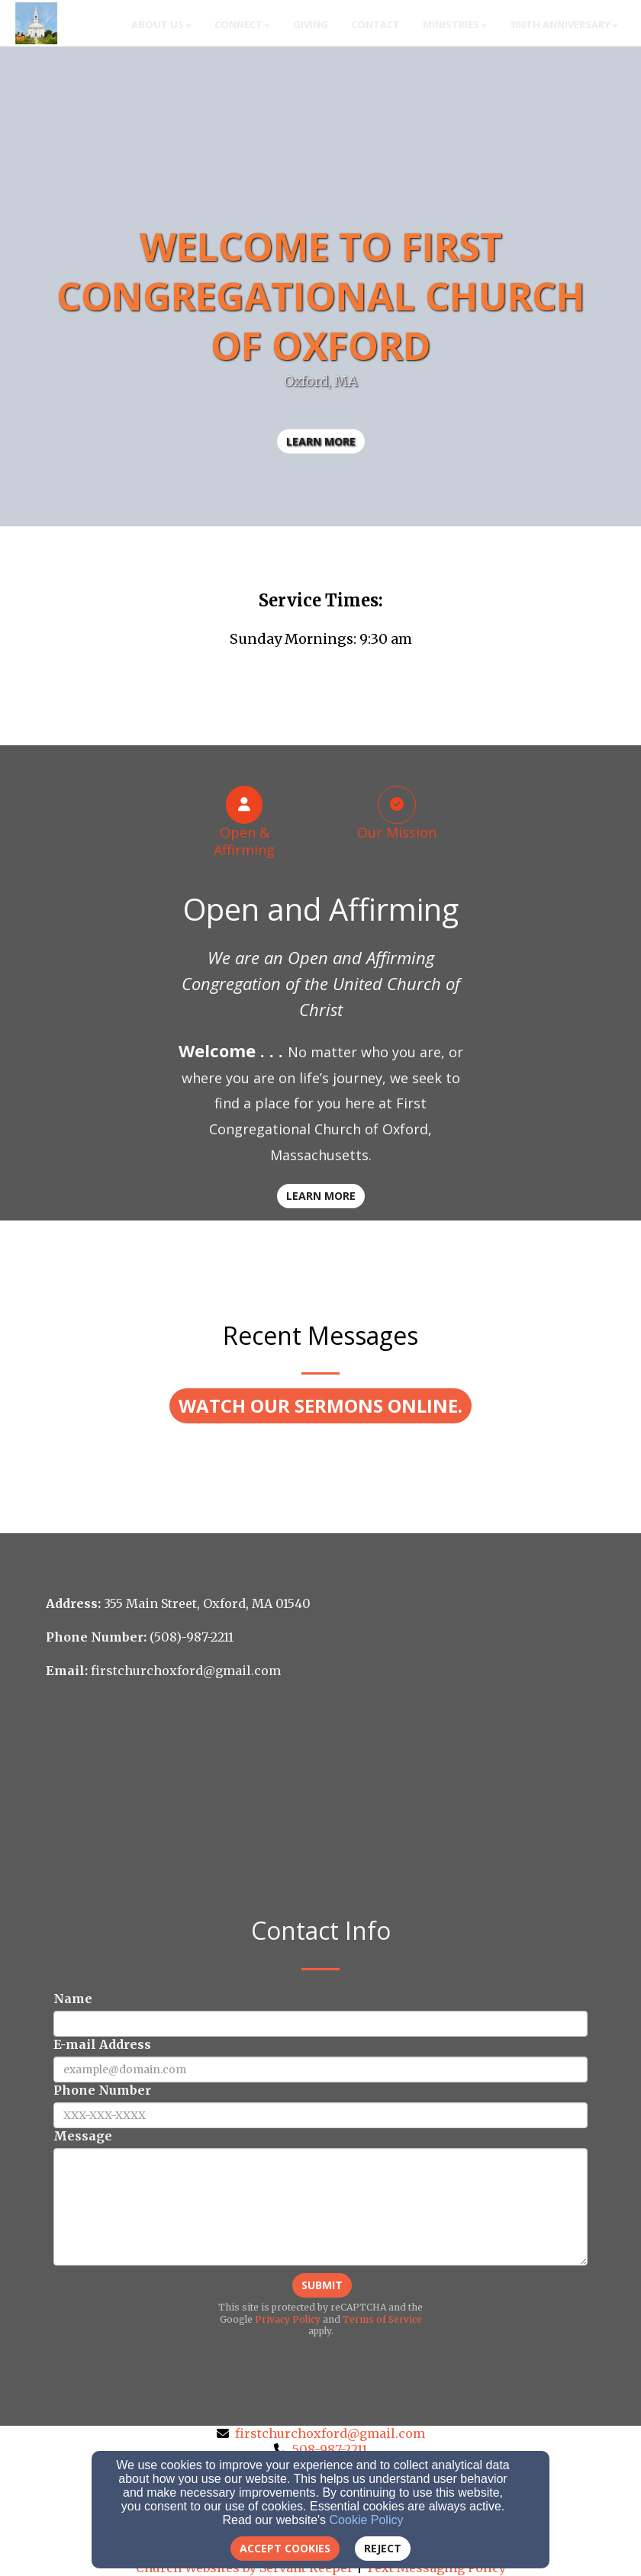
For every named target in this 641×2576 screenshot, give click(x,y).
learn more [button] (321, 441)
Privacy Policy (287, 2319)
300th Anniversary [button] (564, 24)
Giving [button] (310, 24)
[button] (320, 1405)
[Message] (320, 2207)
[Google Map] (320, 1800)
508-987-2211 (329, 2449)
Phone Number (102, 2090)
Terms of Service (382, 2319)
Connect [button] (242, 24)
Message (82, 2135)
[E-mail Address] (320, 2069)
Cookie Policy (367, 2519)
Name (72, 1998)
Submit (322, 2285)
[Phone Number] (320, 2115)
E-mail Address (102, 2044)
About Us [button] (161, 24)
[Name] (320, 2024)
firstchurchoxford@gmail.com (330, 2433)
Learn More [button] (321, 1195)
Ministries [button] (455, 24)
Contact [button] (375, 24)
